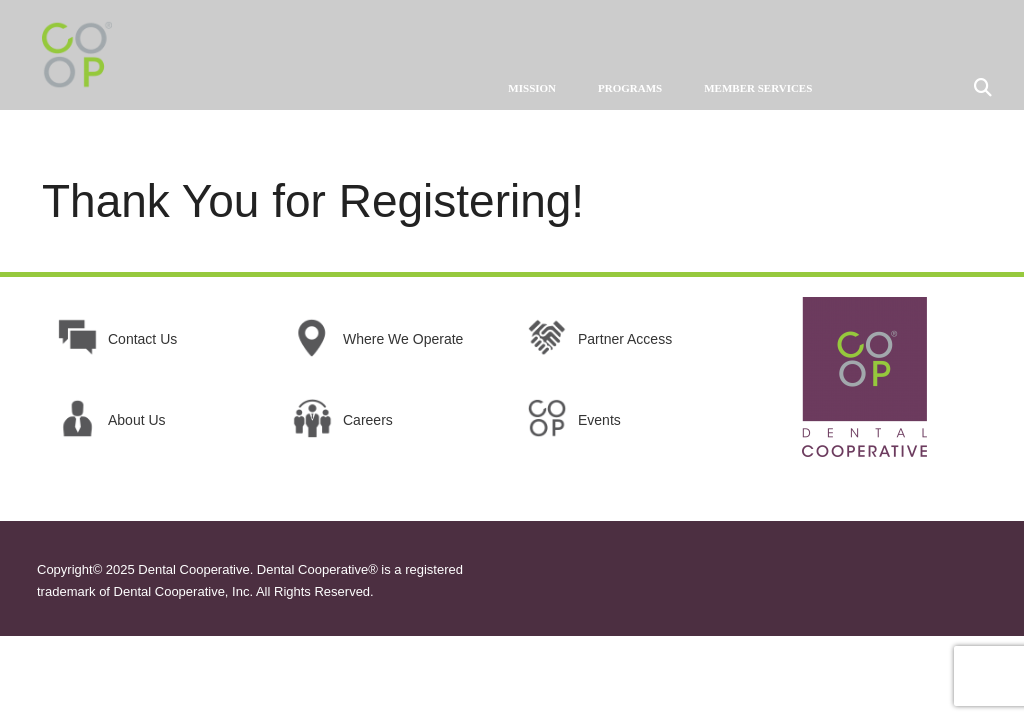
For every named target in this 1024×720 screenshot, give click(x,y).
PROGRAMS (630, 88)
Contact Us (142, 339)
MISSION (532, 88)
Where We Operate (403, 339)
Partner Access (625, 339)
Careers (368, 420)
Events (599, 420)
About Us (137, 420)
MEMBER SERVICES (758, 88)
